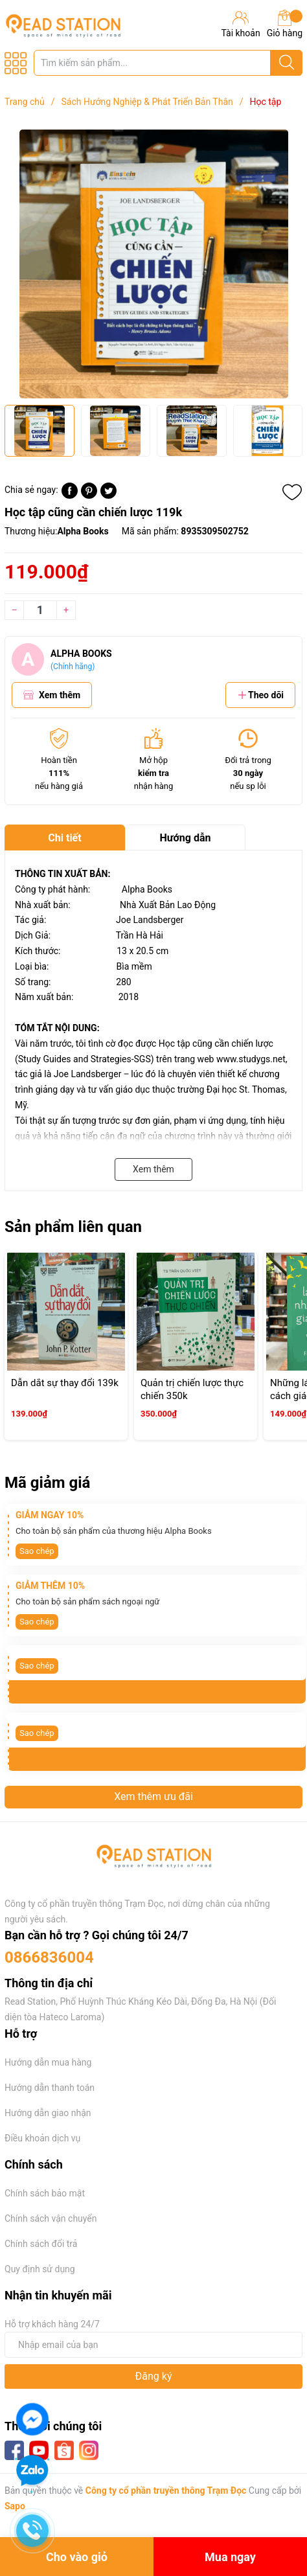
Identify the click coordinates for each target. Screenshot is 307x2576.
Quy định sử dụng (40, 2269)
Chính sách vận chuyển (51, 2218)
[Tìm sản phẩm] (168, 63)
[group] (153, 264)
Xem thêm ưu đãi (153, 1796)
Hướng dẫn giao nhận (48, 2113)
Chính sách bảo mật (45, 2193)
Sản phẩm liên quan (73, 1227)
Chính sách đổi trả (41, 2244)
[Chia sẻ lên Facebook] (70, 495)
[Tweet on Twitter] (108, 495)
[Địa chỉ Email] (153, 2345)
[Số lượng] (40, 610)
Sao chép (36, 1551)
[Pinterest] (89, 495)
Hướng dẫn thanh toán (50, 2087)
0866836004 (49, 1957)
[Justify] (287, 63)
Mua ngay (230, 2557)
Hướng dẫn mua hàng (48, 2062)
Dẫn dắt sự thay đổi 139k (65, 1383)
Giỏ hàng (284, 24)
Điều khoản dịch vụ (42, 2138)
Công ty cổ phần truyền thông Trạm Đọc (166, 2490)
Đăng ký (153, 2376)
